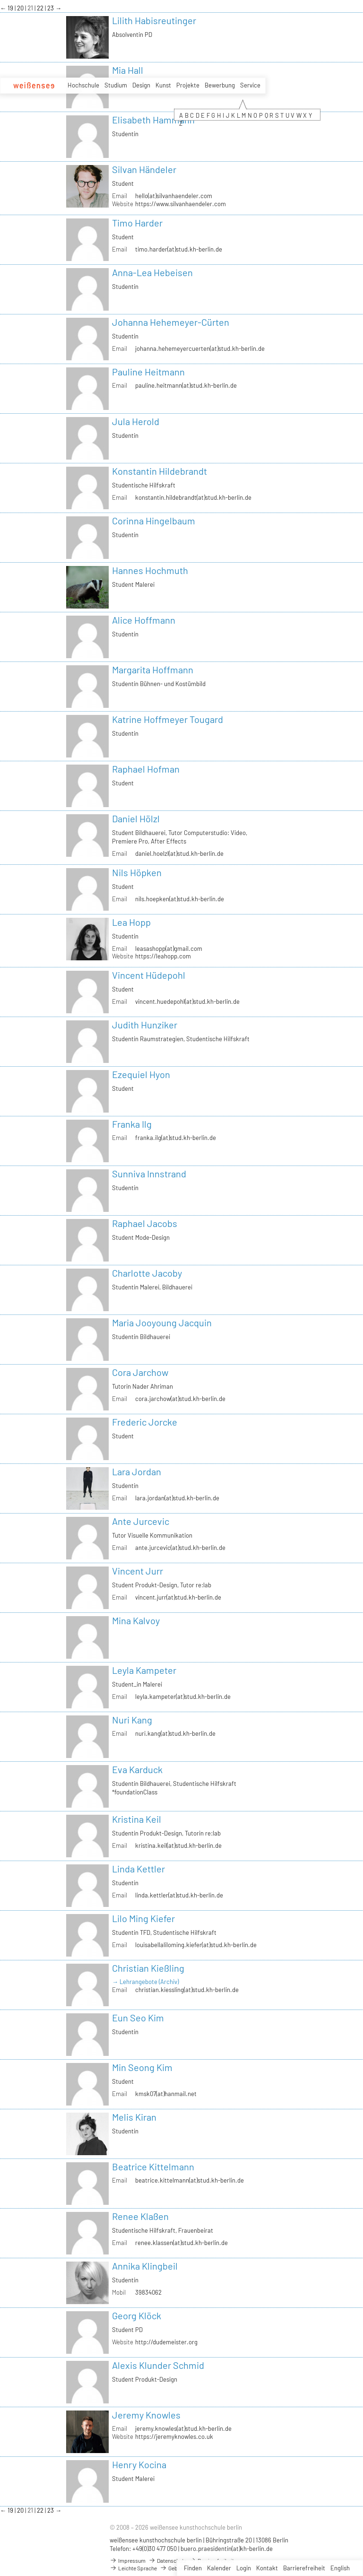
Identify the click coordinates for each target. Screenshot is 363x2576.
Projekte (187, 85)
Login (243, 2568)
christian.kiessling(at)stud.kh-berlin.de (187, 1989)
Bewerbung (220, 85)
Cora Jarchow (140, 1372)
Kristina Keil (136, 1819)
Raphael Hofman (146, 769)
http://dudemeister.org (166, 2342)
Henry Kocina (139, 2464)
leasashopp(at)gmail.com (168, 948)
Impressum (128, 2560)
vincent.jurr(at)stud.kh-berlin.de (178, 1597)
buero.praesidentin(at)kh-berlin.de (227, 2548)
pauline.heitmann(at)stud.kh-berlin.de (186, 385)
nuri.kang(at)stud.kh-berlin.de (175, 1733)
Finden (193, 2568)
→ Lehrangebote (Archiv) (145, 1981)
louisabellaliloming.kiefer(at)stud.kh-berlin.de (196, 1945)
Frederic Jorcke (144, 1421)
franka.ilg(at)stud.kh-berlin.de (175, 1137)
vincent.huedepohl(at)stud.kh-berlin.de (187, 1001)
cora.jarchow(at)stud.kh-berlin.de (180, 1398)
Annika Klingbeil (145, 2265)
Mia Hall (127, 70)
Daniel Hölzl (136, 818)
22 (41, 8)
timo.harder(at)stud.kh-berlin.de (178, 249)
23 (51, 8)
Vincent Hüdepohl (148, 975)
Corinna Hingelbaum (153, 520)
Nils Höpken (137, 872)
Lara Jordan (136, 1471)
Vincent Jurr (137, 1570)
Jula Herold (135, 421)
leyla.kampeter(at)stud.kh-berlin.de (183, 1696)
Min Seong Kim (142, 2067)
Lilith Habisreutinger (154, 20)
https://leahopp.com (163, 956)
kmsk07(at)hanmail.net (166, 2093)
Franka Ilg (132, 1124)
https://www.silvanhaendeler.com (180, 204)
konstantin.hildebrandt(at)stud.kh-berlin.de (193, 497)
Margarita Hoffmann (152, 669)
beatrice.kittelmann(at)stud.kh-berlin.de (189, 2180)
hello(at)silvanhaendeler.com (173, 196)
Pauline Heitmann (148, 371)
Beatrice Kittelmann (153, 2166)
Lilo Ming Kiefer (143, 1918)
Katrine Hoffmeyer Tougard (167, 719)
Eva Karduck (137, 1769)
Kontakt (267, 2568)
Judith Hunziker (144, 1024)
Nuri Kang (132, 1719)
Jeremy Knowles (146, 2414)
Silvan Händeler (144, 169)
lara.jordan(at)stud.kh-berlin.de (177, 1498)
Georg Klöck (136, 2315)
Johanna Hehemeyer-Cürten (170, 322)
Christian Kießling (148, 1968)
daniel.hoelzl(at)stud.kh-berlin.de (179, 853)
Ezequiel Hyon (141, 1074)
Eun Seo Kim (138, 2017)
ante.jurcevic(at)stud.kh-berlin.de (180, 1547)
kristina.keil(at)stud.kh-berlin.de (178, 1845)
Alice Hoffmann (143, 620)
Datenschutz (167, 2560)
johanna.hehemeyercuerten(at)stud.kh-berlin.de (200, 348)
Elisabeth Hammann (153, 119)
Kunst (163, 85)
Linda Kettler (138, 1868)
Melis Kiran (134, 2117)
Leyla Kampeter (144, 1670)
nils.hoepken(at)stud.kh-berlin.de (179, 899)
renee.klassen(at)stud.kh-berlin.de (181, 2242)
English (340, 2568)
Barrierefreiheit (304, 2568)
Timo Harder (137, 222)
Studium (115, 85)
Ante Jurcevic (140, 1521)
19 (11, 8)
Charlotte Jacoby (147, 1273)
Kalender (219, 2568)
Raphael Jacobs (144, 1223)
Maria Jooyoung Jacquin (162, 1322)
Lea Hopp (131, 922)
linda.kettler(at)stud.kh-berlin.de (179, 1895)
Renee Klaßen (140, 2216)
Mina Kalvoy (136, 1620)
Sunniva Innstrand (149, 1173)
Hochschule (83, 85)
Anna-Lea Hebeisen (152, 272)
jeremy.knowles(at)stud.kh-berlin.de (183, 2428)
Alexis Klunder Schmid (158, 2365)
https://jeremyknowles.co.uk (174, 2436)
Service (250, 85)
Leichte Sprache (133, 2568)
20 (21, 8)
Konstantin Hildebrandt (159, 471)
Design (141, 85)
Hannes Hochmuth (150, 570)
